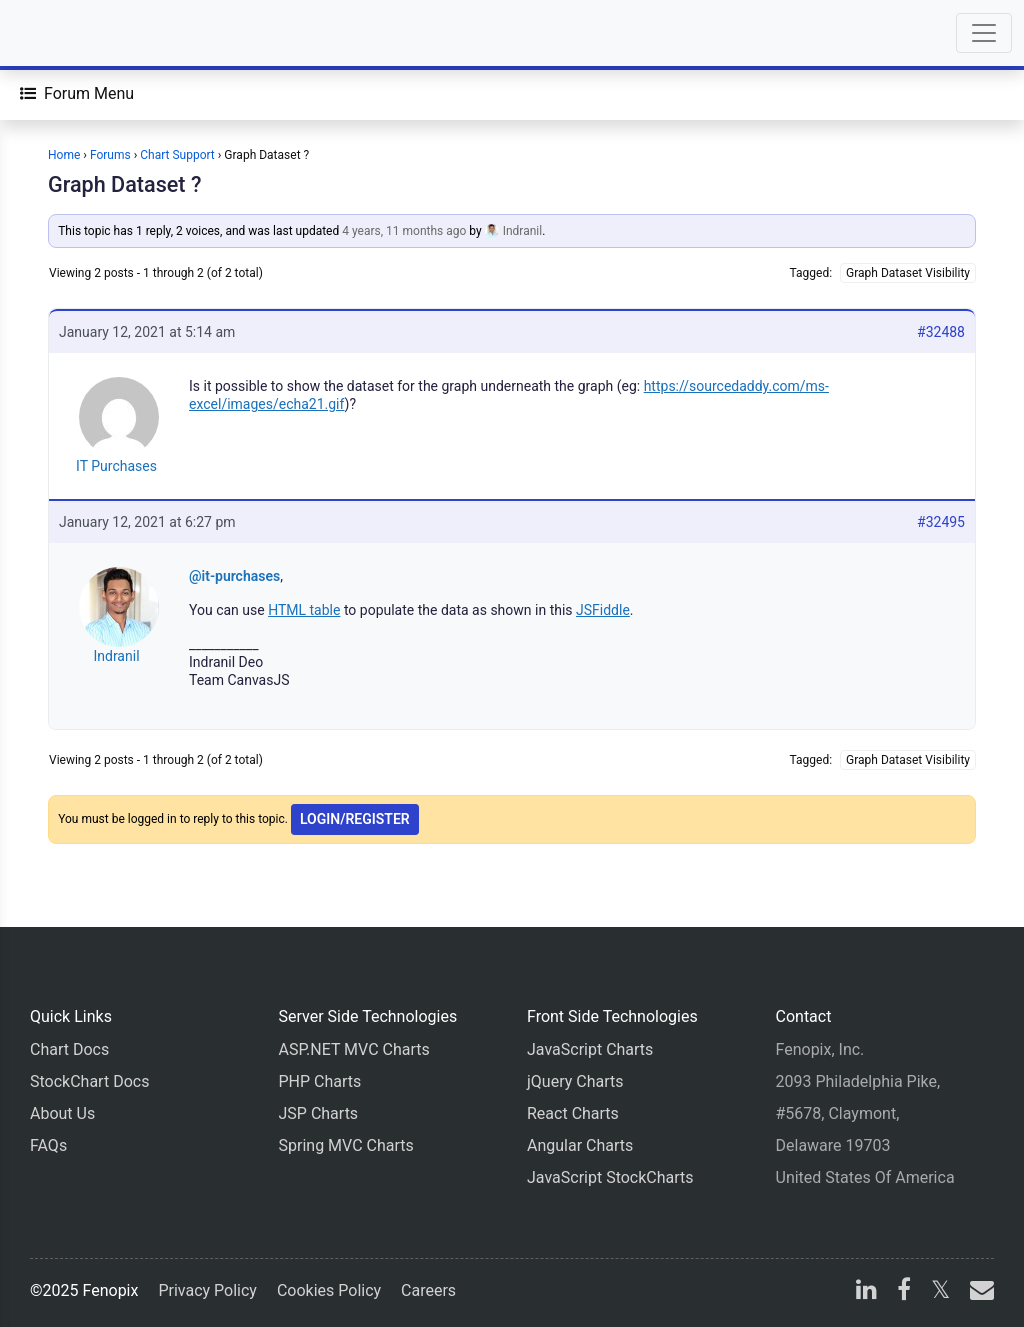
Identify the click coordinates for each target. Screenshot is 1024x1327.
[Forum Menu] (77, 94)
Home (64, 155)
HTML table (304, 610)
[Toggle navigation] (984, 33)
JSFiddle (603, 610)
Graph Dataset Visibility (908, 273)
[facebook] (904, 1292)
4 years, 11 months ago (404, 231)
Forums (110, 155)
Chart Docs (69, 1049)
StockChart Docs (89, 1081)
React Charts (573, 1113)
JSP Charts (319, 1113)
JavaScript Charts (590, 1049)
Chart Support (177, 155)
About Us (62, 1113)
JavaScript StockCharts (610, 1177)
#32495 (941, 522)
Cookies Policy (329, 1290)
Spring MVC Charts (346, 1145)
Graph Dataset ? (124, 184)
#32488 (941, 332)
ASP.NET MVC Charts (354, 1049)
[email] (978, 1292)
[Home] (72, 33)
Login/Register (355, 819)
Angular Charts (580, 1145)
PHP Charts (320, 1081)
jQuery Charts (575, 1081)
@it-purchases (234, 576)
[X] (940, 1292)
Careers (428, 1290)
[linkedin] (866, 1292)
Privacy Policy (207, 1290)
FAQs (48, 1145)
